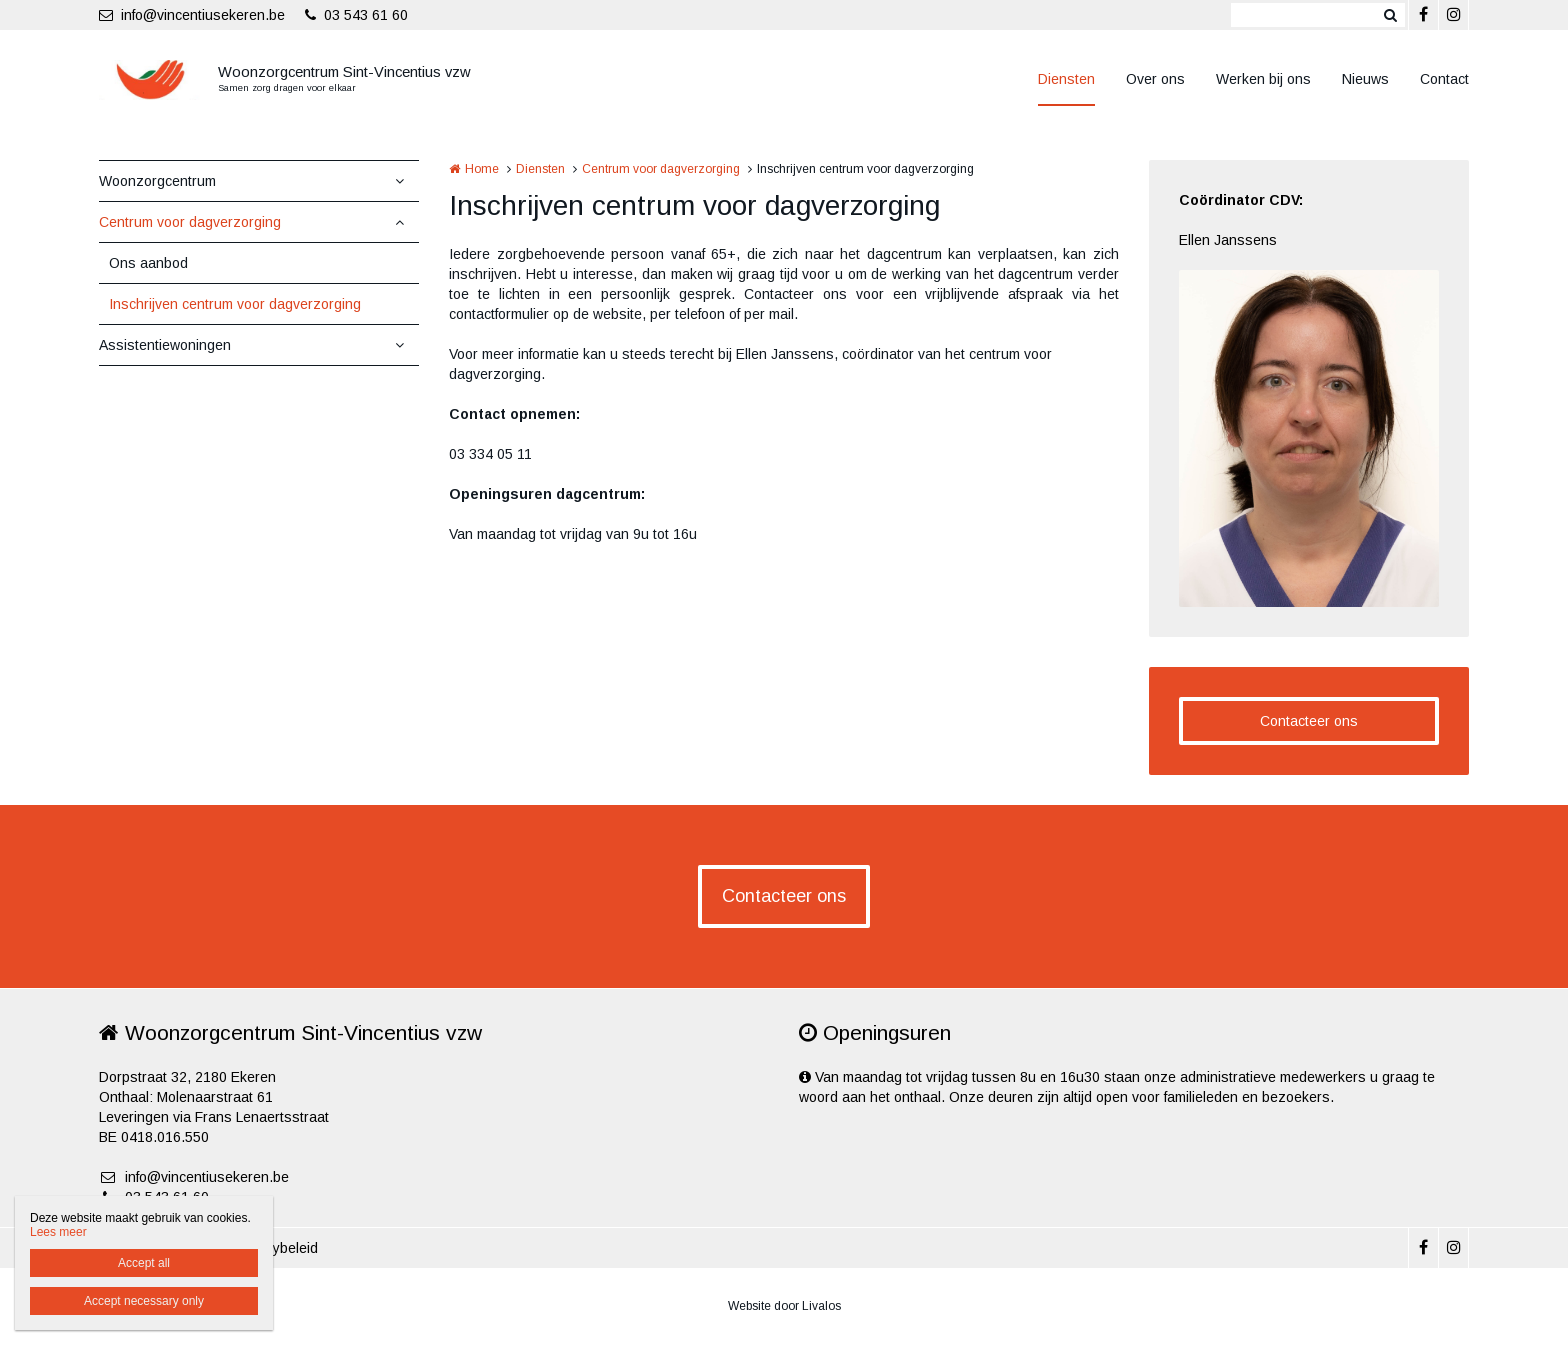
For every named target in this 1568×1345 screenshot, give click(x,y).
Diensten (1066, 79)
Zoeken (1390, 15)
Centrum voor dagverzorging (190, 222)
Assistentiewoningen (165, 345)
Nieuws (1365, 79)
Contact (1444, 79)
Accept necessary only (144, 1301)
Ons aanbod (148, 263)
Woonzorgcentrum (157, 181)
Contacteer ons (1309, 721)
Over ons (1155, 79)
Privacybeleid (276, 1248)
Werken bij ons (1263, 79)
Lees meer (58, 1232)
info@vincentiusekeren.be (192, 15)
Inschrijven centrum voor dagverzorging (235, 304)
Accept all (144, 1263)
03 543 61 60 (356, 15)
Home (482, 169)
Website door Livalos (784, 1306)
